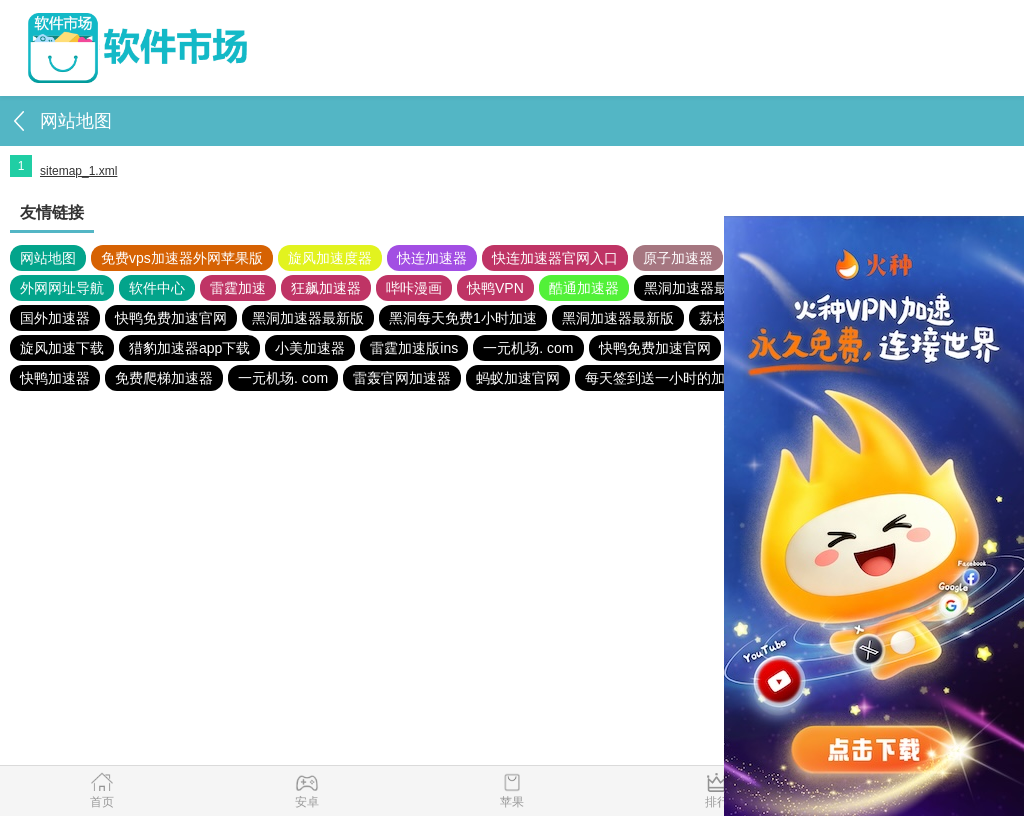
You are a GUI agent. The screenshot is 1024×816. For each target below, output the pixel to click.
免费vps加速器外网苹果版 (182, 258)
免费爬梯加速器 (164, 378)
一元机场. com (528, 348)
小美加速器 (310, 348)
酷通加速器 (584, 288)
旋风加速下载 (62, 348)
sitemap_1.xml (78, 171)
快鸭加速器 (55, 378)
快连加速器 (432, 258)
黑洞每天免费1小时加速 (463, 318)
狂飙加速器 (326, 288)
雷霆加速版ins (414, 348)
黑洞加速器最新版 (700, 288)
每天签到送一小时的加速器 (669, 378)
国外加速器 (55, 318)
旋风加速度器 (330, 258)
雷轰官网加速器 (402, 378)
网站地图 (48, 258)
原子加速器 (678, 258)
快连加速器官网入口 (555, 258)
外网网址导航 (62, 288)
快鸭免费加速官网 (171, 318)
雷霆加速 (238, 288)
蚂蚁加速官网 (518, 378)
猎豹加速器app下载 (189, 348)
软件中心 (157, 288)
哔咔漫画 (414, 288)
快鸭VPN (495, 288)
